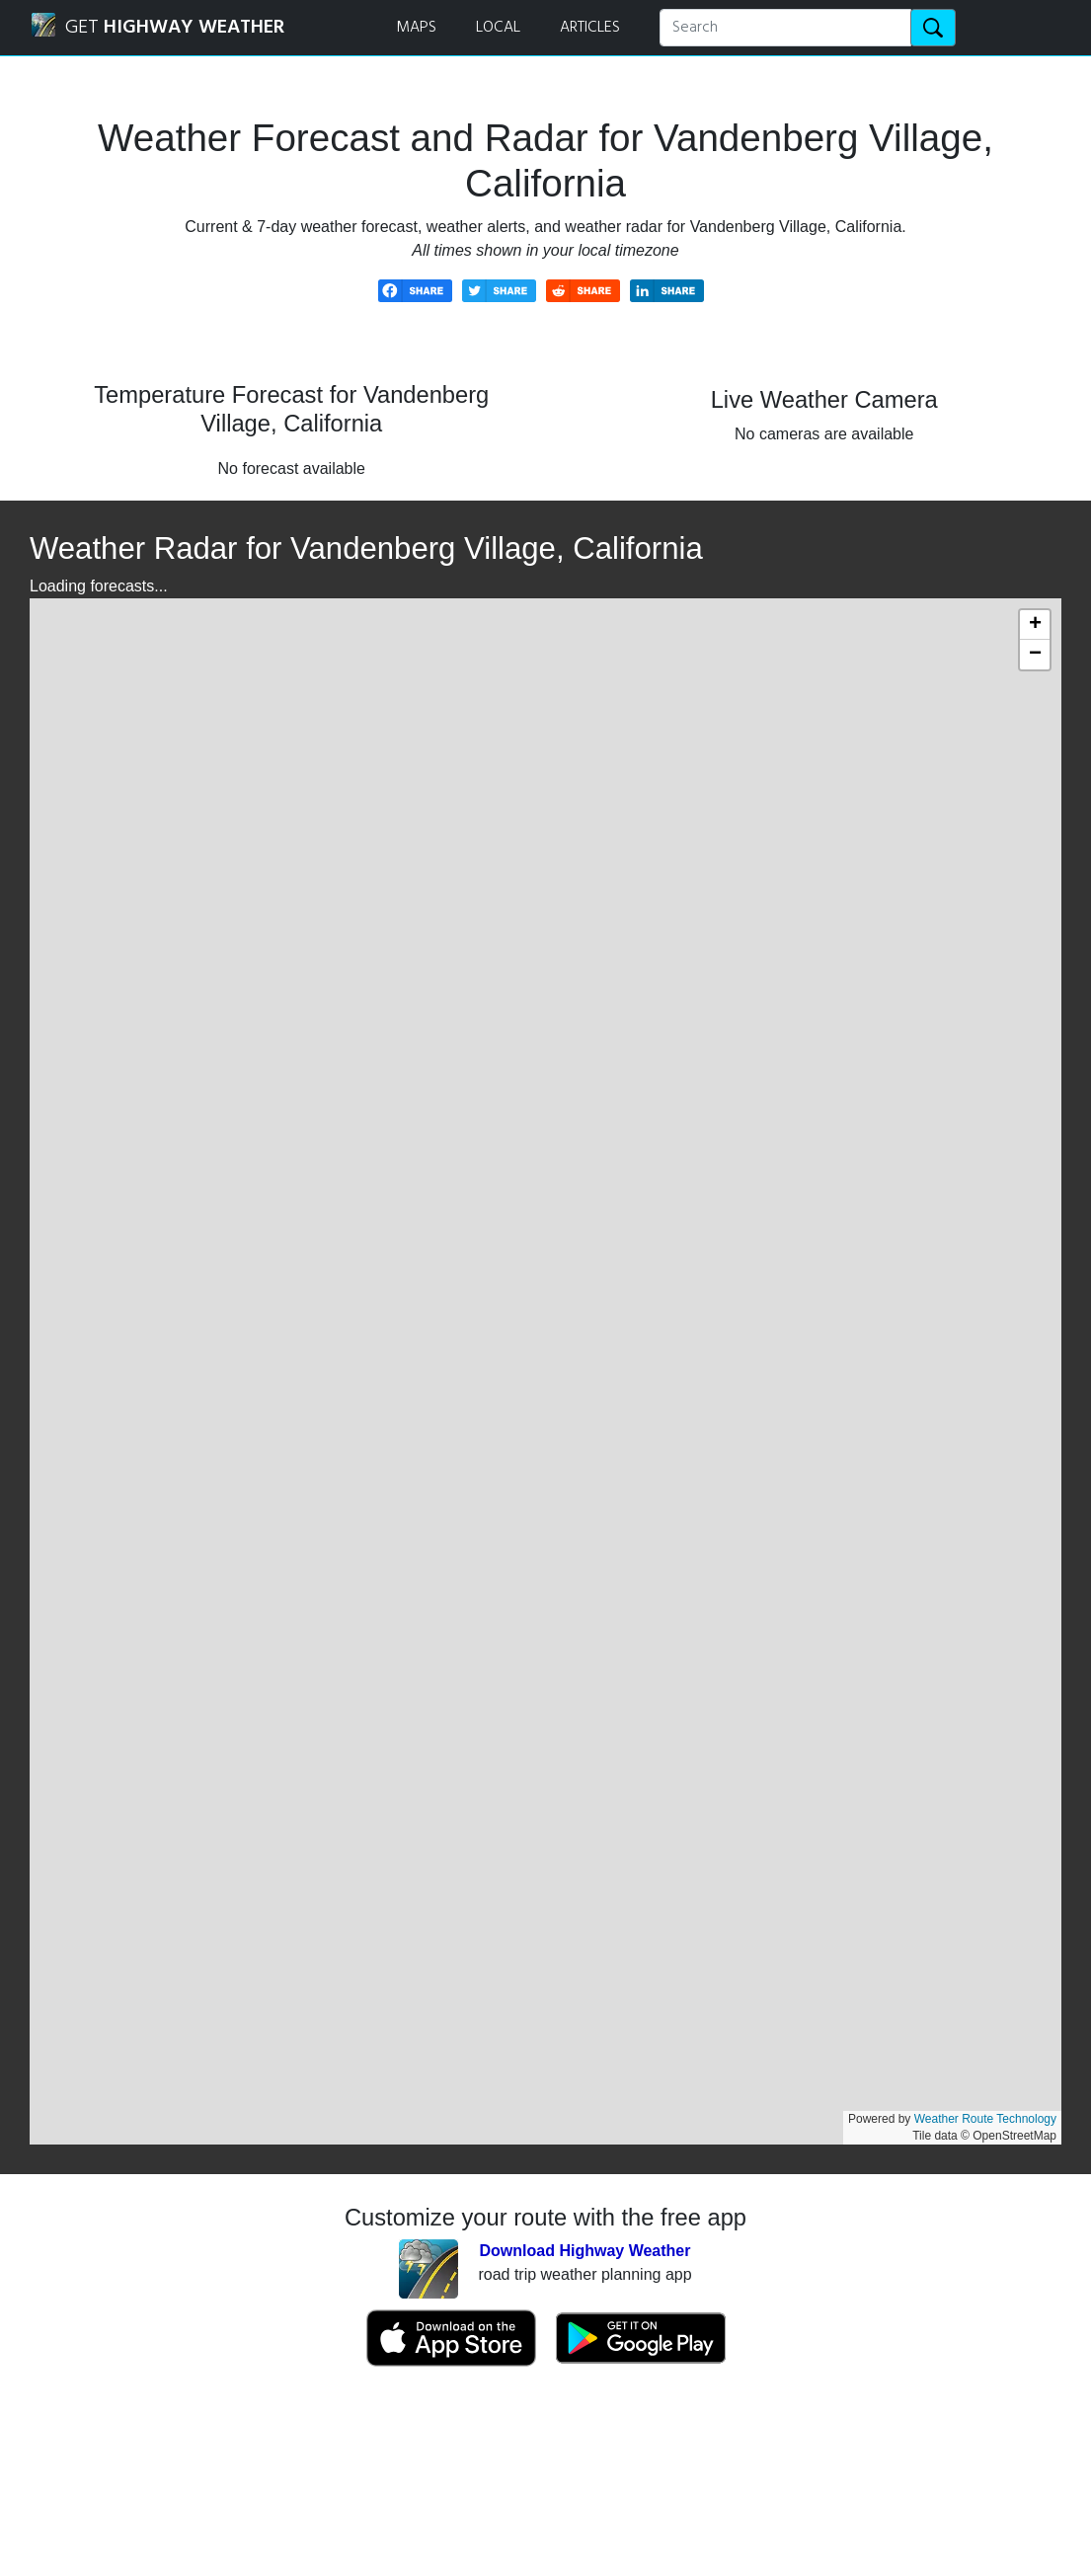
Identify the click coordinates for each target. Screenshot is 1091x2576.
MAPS (416, 27)
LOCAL (498, 27)
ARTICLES (590, 27)
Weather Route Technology (985, 2119)
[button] (1035, 625)
